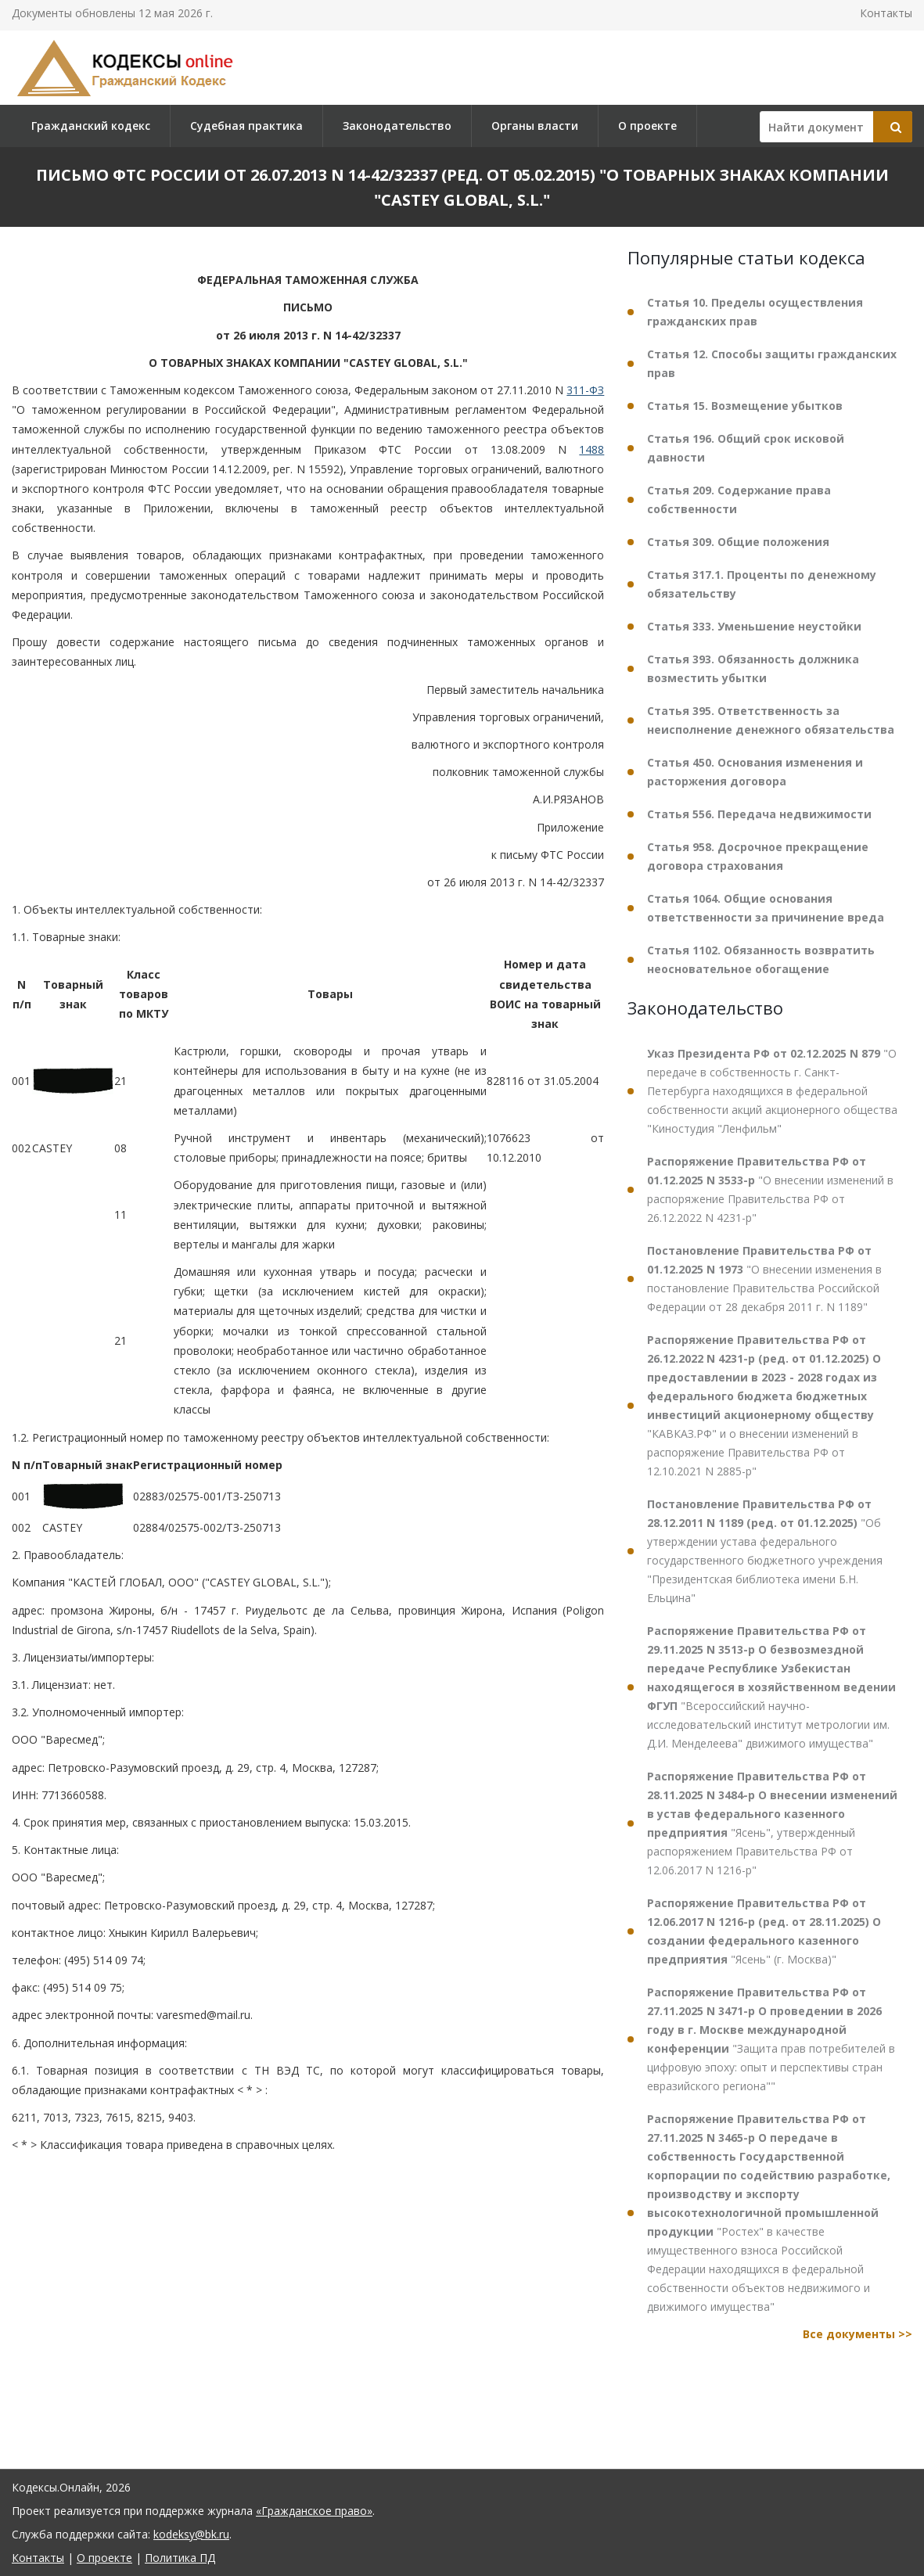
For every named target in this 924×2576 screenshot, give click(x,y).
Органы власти (534, 125)
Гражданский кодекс (90, 125)
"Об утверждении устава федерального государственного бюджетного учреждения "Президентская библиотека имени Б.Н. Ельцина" (765, 1550)
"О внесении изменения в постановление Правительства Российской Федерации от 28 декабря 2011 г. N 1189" (764, 1278)
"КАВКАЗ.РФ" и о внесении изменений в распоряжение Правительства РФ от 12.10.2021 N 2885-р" (764, 1405)
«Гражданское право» (314, 2510)
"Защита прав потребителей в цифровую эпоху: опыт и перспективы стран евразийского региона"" (771, 2039)
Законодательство (397, 125)
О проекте (647, 125)
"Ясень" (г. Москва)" (764, 1931)
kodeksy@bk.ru (191, 2534)
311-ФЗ (585, 390)
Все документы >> (857, 2333)
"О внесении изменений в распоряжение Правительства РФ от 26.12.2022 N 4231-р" (770, 1189)
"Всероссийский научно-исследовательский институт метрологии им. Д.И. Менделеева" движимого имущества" (771, 1687)
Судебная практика (246, 125)
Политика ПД (180, 2557)
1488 (591, 449)
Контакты (886, 12)
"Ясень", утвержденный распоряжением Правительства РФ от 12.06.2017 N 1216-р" (772, 1823)
